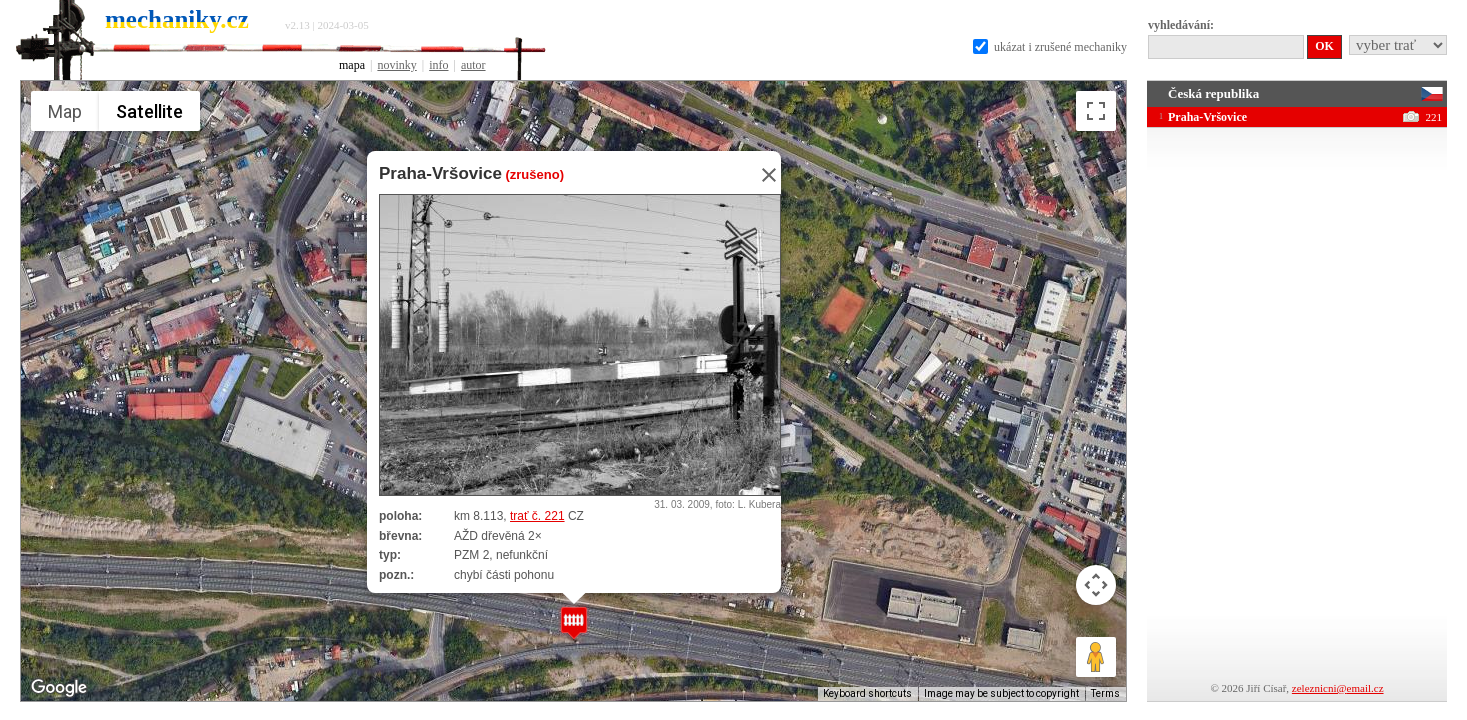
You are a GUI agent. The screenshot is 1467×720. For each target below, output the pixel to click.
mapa (352, 65)
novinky (396, 65)
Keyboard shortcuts (867, 693)
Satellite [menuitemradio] (149, 111)
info (438, 65)
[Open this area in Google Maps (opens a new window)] (59, 688)
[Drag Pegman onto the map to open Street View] (1096, 657)
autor (473, 65)
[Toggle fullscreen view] (1096, 111)
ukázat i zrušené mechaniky (1050, 47)
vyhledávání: (1181, 25)
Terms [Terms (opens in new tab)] (1105, 693)
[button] (574, 622)
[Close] (763, 175)
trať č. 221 (537, 516)
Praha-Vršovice (440, 173)
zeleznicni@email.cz (1338, 688)
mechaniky (177, 19)
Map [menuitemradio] (65, 111)
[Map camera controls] (1096, 585)
